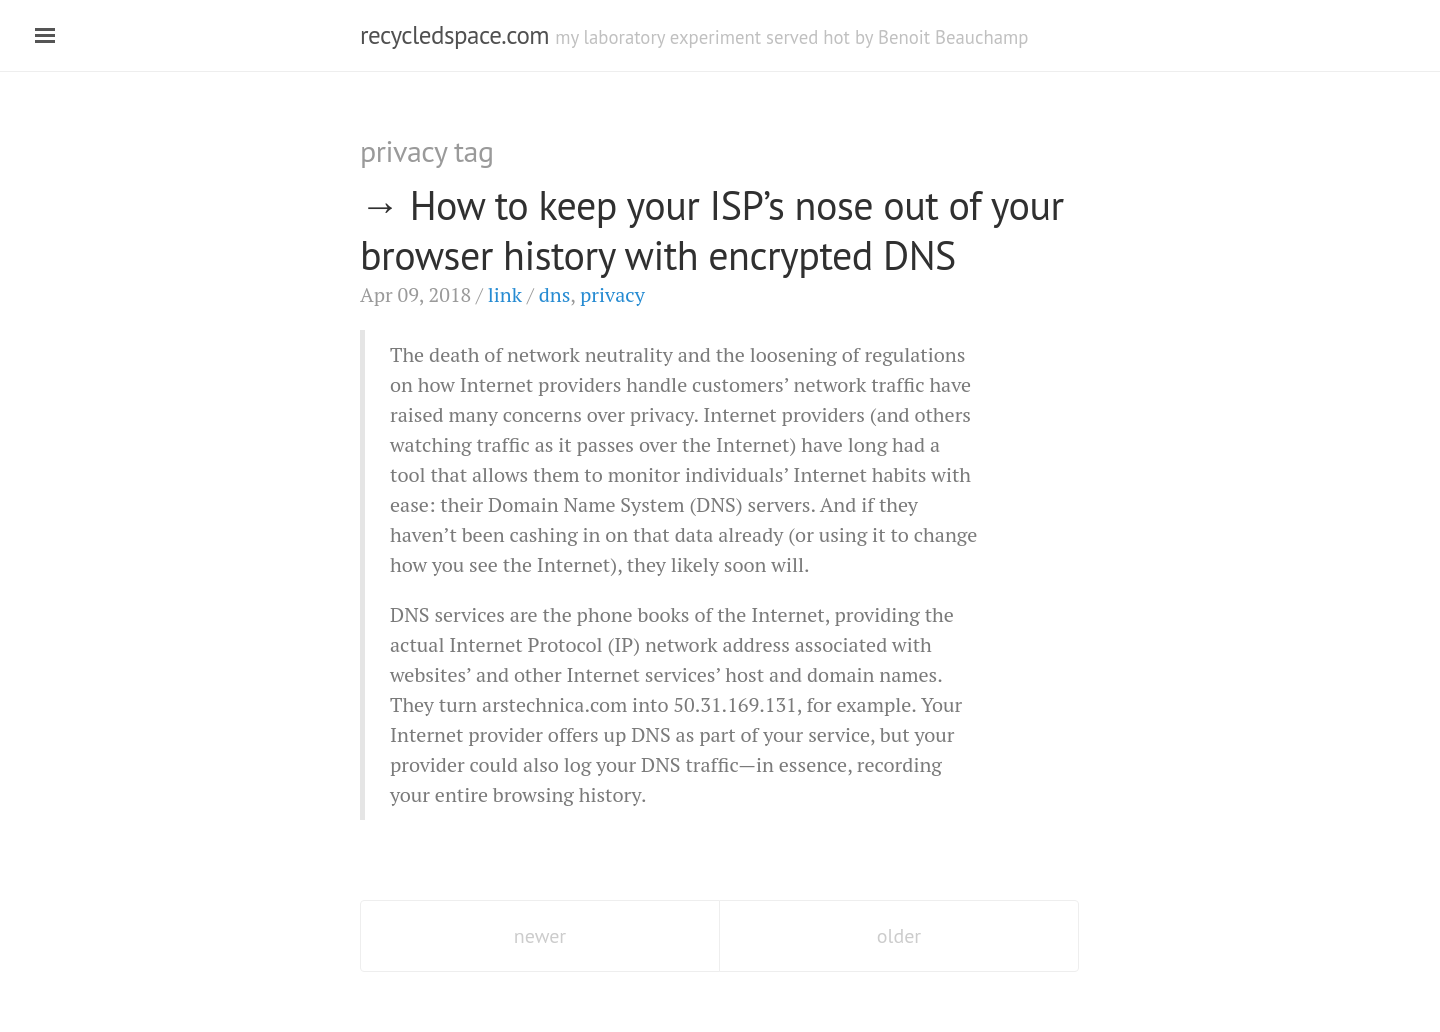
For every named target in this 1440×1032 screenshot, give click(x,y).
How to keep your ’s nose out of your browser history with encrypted (712, 230)
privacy (612, 294)
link (505, 294)
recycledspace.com (454, 35)
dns (555, 294)
